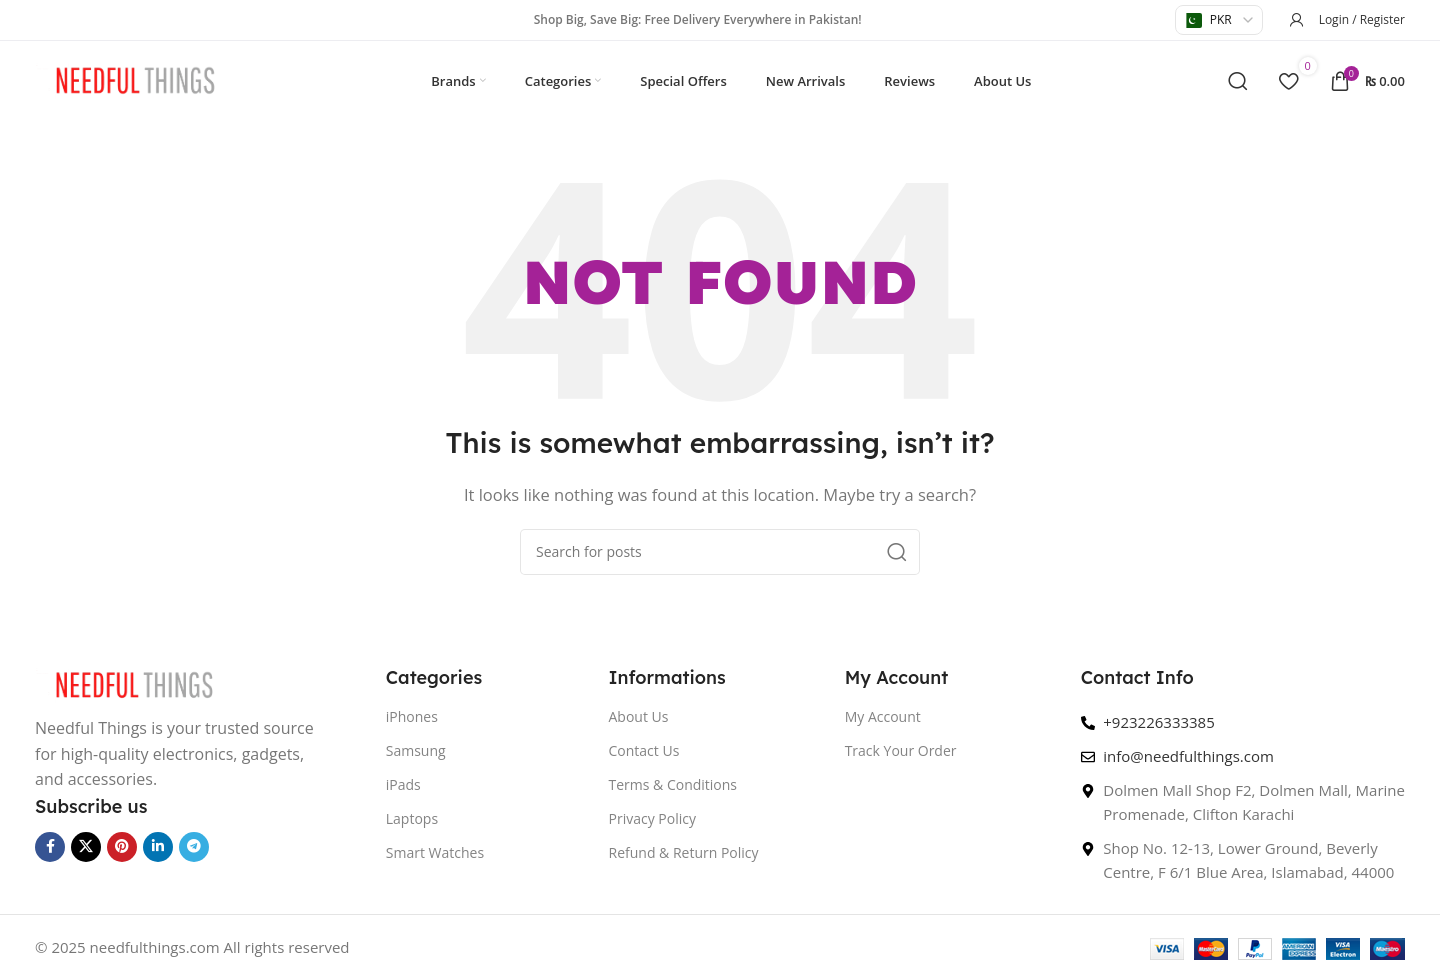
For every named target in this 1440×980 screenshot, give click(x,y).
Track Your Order (901, 750)
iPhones (412, 716)
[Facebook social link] (50, 847)
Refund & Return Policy (684, 852)
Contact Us (644, 750)
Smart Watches (435, 852)
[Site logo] (135, 79)
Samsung (416, 750)
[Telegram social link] (194, 847)
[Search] (1238, 81)
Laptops (412, 818)
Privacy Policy (652, 818)
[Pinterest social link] (122, 847)
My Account (883, 716)
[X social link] (86, 847)
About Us (639, 716)
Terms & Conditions (673, 784)
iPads (403, 784)
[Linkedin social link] (158, 847)
